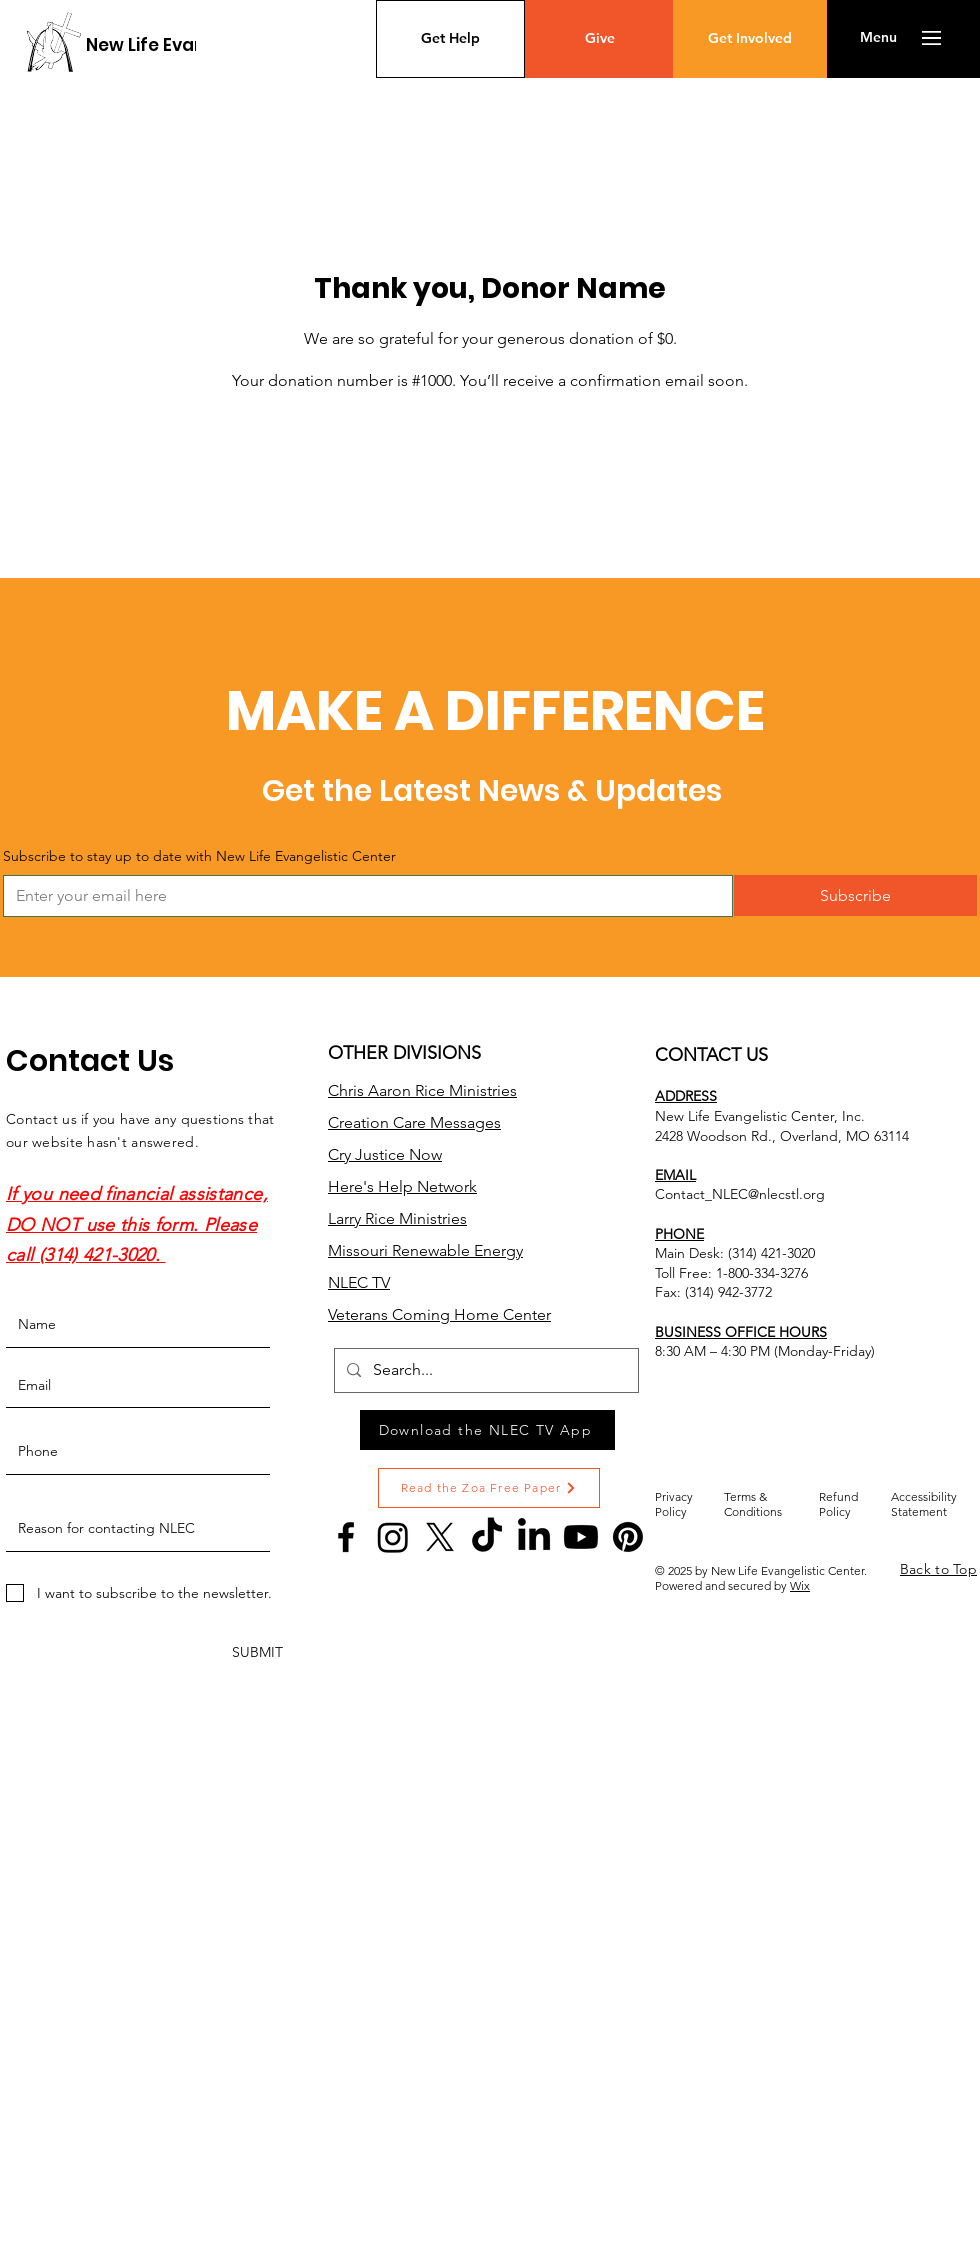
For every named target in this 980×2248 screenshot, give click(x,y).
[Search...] (484, 1370)
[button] (878, 38)
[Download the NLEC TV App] (487, 1430)
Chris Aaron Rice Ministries (422, 1090)
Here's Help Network (402, 1186)
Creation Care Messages (414, 1122)
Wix (800, 1585)
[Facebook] (346, 1537)
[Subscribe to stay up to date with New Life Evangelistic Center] (362, 896)
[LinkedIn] (534, 1537)
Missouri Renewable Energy (425, 1250)
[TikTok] (487, 1537)
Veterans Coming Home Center (439, 1314)
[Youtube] (581, 1537)
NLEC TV (359, 1282)
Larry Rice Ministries (397, 1218)
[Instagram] (393, 1537)
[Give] (599, 39)
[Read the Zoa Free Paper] (489, 1488)
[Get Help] (450, 39)
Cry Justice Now (385, 1154)
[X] (440, 1537)
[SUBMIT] (257, 1653)
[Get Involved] (750, 39)
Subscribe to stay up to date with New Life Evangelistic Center (199, 856)
